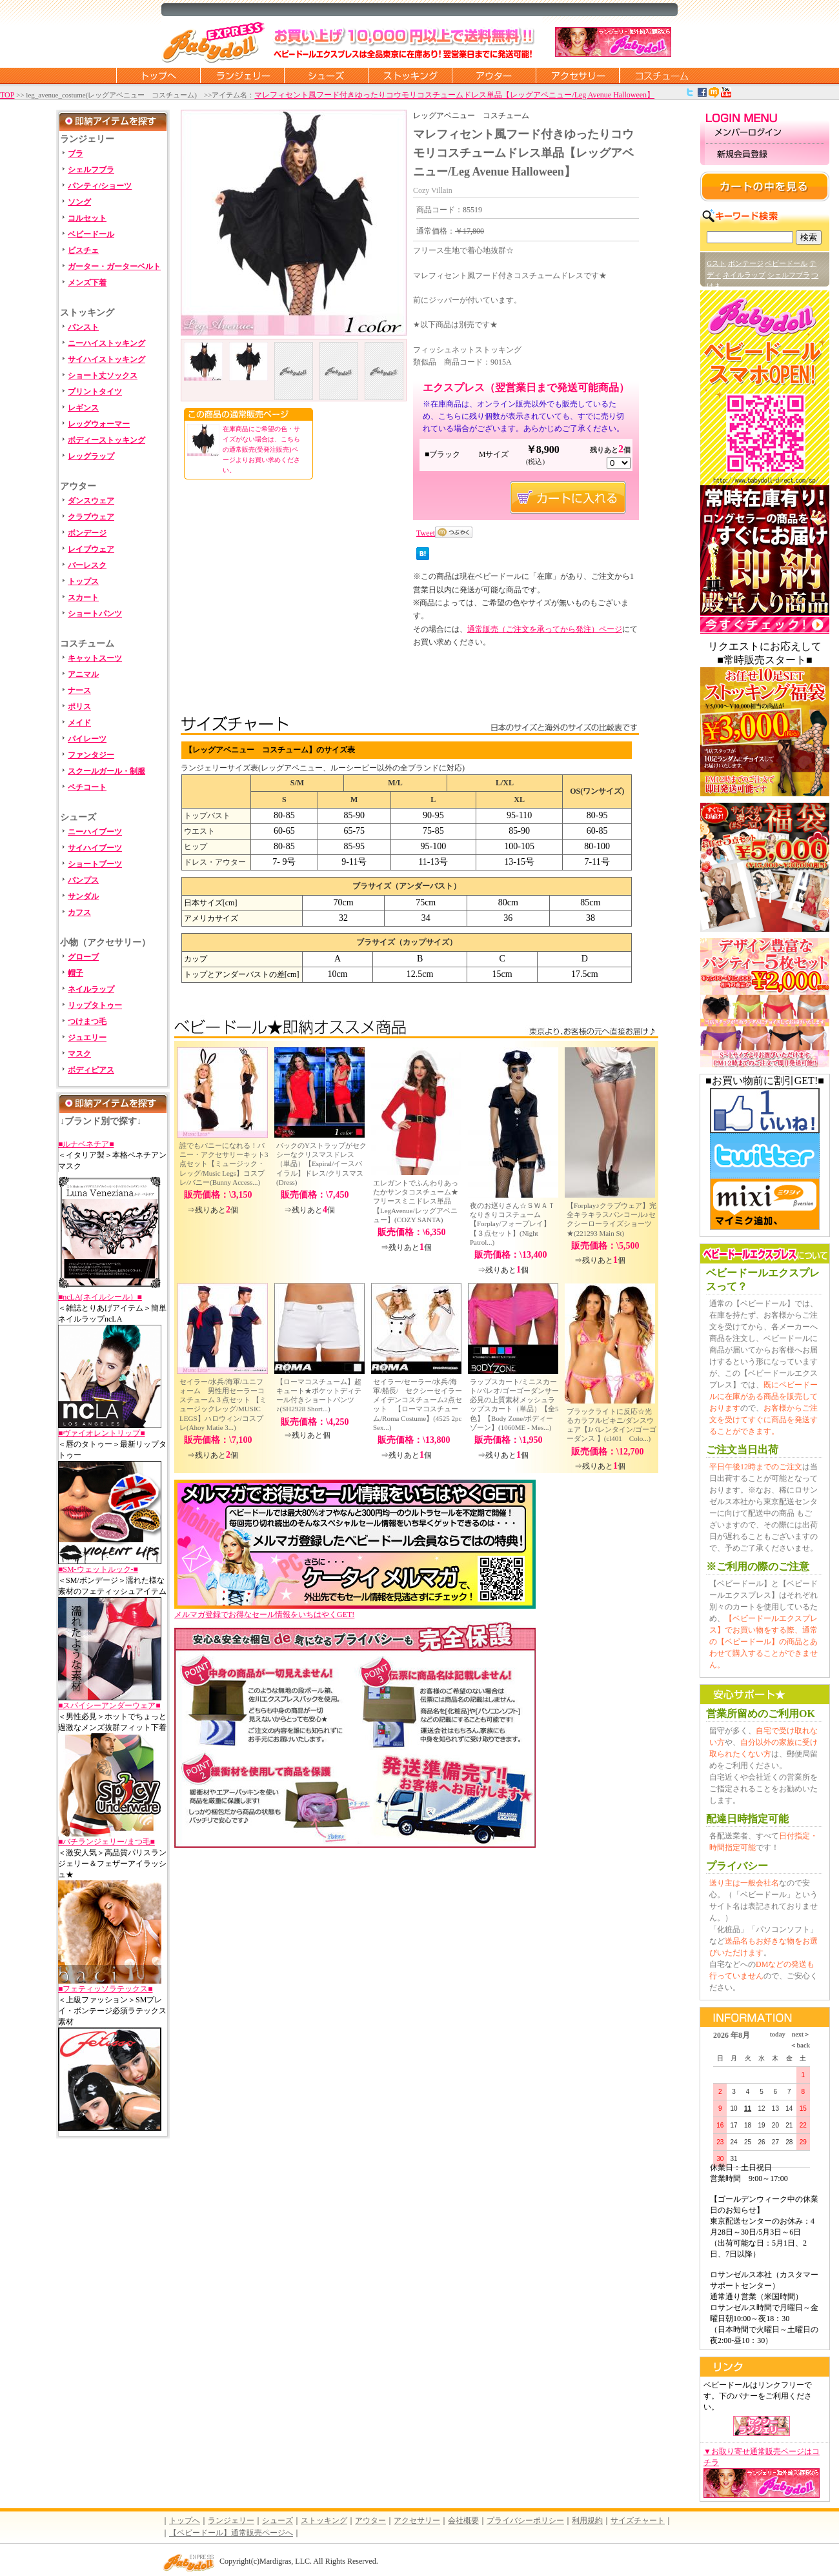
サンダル (83, 896)
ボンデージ (87, 533)
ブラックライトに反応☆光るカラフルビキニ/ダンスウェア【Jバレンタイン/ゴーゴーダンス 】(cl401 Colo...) (611, 1425)
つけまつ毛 (87, 1021)
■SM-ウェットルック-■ (98, 1569)
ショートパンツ (95, 613)
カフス (79, 912)
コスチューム (661, 75)
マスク (79, 1053)
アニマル (83, 674)
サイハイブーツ (95, 847)
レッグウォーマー (99, 423)
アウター (494, 75)
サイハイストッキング (106, 359)
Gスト (716, 263)
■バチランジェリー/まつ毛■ (106, 1841)
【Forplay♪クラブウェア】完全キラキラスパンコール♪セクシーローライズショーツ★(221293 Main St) (611, 1219)
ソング (79, 201)
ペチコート (87, 787)
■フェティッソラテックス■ (105, 1988)
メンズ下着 (87, 282)
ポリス (79, 706)
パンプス (83, 880)
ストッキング (410, 75)
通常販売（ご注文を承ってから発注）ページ (544, 629)
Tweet (425, 533)
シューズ (326, 75)
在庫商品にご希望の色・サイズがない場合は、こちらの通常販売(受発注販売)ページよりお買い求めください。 (261, 449)
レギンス (83, 407)
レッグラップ (91, 456)
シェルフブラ (91, 169)
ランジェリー (242, 75)
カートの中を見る (764, 186)
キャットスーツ (95, 658)
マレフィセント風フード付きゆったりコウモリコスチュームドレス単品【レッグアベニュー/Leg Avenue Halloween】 (454, 94)
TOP (7, 94)
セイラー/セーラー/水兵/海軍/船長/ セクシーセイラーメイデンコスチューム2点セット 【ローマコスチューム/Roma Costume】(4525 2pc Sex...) (417, 1404)
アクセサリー (578, 75)
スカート (83, 597)
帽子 (75, 973)
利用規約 (587, 2520)
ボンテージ (745, 263)
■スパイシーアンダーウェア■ (109, 1705)
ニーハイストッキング (106, 343)
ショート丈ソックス (102, 375)
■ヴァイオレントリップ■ (101, 1433)
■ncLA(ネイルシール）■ (100, 1297)
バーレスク (87, 565)
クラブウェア (91, 516)
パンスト (83, 327)
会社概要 (463, 2520)
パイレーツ (87, 738)
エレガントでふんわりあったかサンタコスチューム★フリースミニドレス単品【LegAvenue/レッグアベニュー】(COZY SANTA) (415, 1201)
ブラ (75, 153)
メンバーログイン (764, 133)
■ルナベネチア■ (86, 1144)
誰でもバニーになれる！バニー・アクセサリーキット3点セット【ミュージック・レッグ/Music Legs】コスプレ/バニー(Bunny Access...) (223, 1164)
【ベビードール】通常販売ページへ (231, 2532)
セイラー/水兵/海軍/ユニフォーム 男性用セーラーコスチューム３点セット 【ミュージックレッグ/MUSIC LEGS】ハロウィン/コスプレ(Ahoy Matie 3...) (223, 1404)
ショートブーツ (95, 864)
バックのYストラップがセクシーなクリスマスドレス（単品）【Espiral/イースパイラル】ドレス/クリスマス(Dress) (321, 1164)
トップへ (184, 2520)
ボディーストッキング (106, 440)
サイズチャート (638, 2520)
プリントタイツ (95, 391)
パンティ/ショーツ (100, 185)
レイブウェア (91, 549)
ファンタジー (91, 755)
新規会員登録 (764, 154)
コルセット (87, 218)
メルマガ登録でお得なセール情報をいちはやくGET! (355, 1610)
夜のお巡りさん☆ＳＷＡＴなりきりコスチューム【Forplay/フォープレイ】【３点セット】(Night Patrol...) (512, 1224)
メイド (79, 722)
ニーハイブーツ (95, 831)
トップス (83, 581)
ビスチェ (83, 250)
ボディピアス (91, 1069)
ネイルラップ (91, 989)
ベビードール (91, 234)
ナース (79, 690)
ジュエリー (87, 1037)
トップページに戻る (158, 75)
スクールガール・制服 (106, 771)
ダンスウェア (91, 500)
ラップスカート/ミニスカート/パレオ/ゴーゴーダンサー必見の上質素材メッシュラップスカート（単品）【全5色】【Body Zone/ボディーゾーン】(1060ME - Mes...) (514, 1404)
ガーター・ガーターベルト (114, 266)
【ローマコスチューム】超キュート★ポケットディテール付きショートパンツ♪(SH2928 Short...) (318, 1395)
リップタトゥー (95, 1005)
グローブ (83, 956)
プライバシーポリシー (525, 2520)
